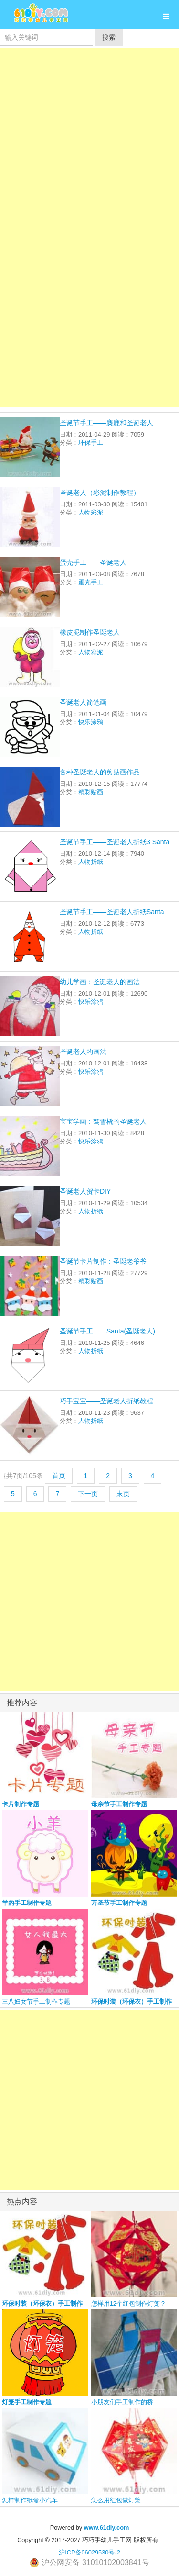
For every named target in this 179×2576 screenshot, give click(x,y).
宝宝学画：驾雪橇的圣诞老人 (103, 1121)
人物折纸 (90, 861)
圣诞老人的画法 (83, 1051)
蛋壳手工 (90, 582)
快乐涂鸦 (90, 722)
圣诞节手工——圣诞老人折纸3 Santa (114, 842)
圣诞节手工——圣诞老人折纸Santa (112, 912)
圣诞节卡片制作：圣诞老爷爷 (103, 1261)
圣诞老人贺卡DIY (85, 1191)
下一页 (88, 1494)
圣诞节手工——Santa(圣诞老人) (107, 1331)
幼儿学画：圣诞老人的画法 (100, 982)
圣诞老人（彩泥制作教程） (100, 492)
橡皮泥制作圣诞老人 (90, 632)
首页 (58, 1475)
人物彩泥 (90, 512)
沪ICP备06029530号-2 (89, 2552)
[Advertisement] (89, 138)
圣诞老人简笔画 (83, 702)
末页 (123, 1494)
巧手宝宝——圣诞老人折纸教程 (106, 1401)
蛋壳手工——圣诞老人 (93, 562)
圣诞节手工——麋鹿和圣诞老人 (106, 422)
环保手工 (90, 442)
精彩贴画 (90, 791)
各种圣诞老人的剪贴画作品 (100, 772)
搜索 (109, 37)
